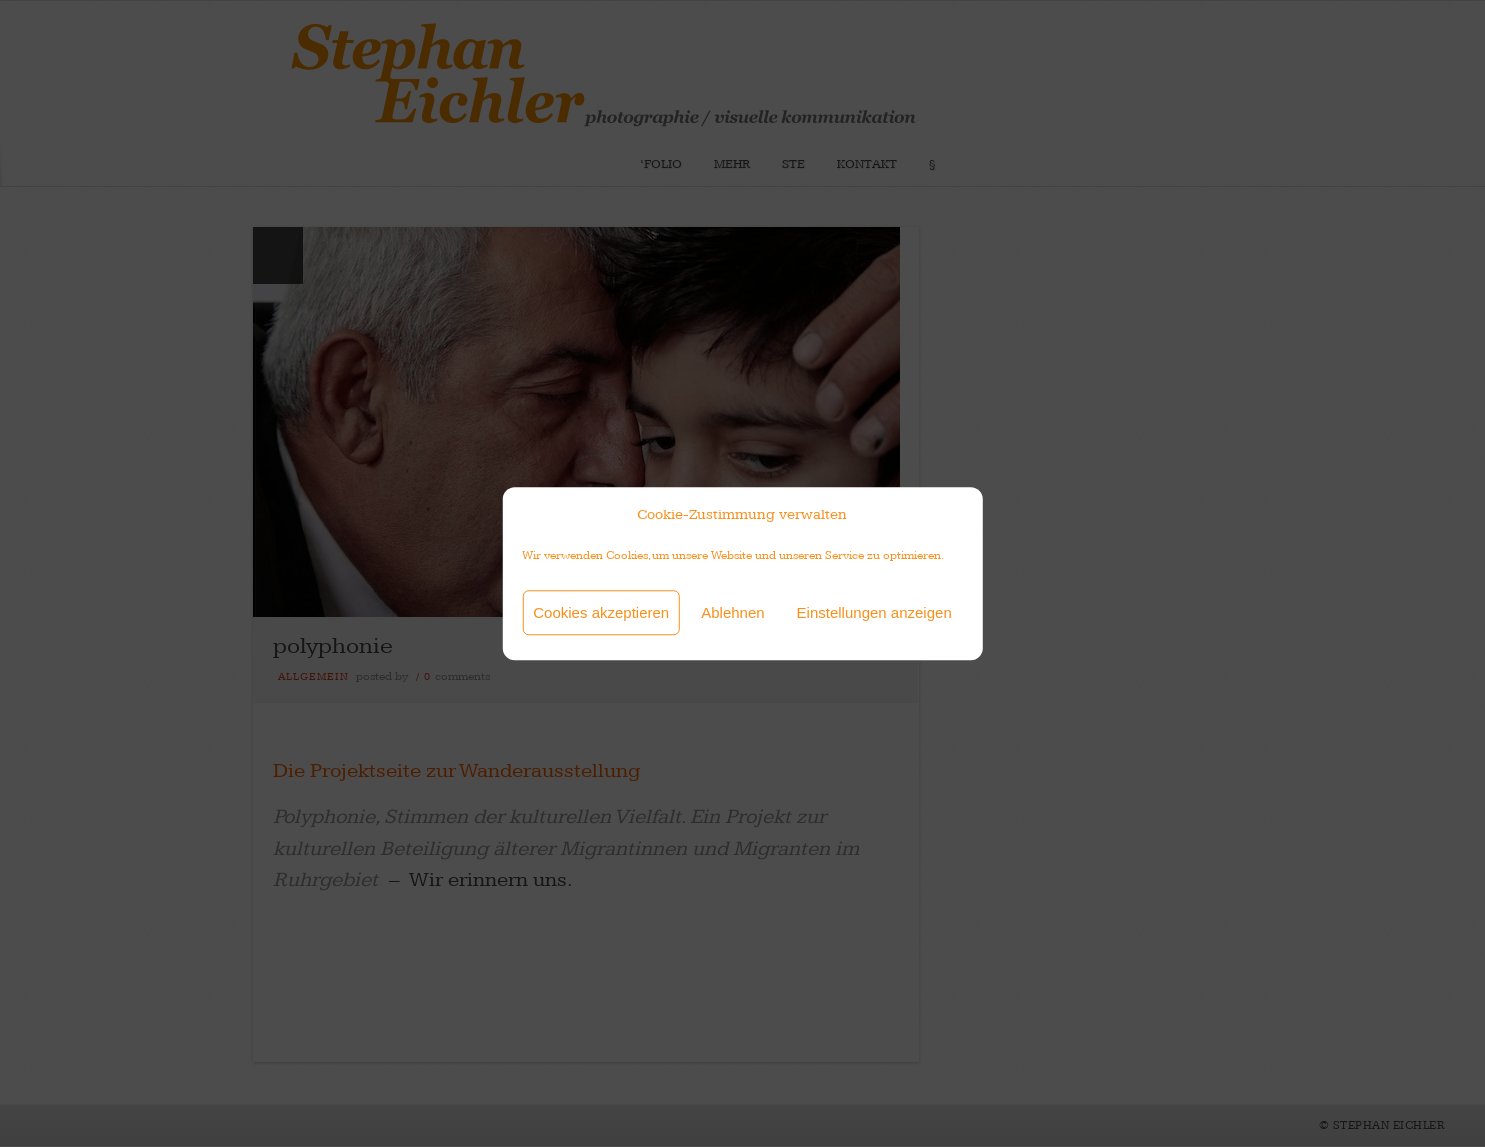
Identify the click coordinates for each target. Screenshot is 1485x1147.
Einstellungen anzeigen (874, 612)
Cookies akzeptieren (601, 612)
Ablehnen (732, 612)
